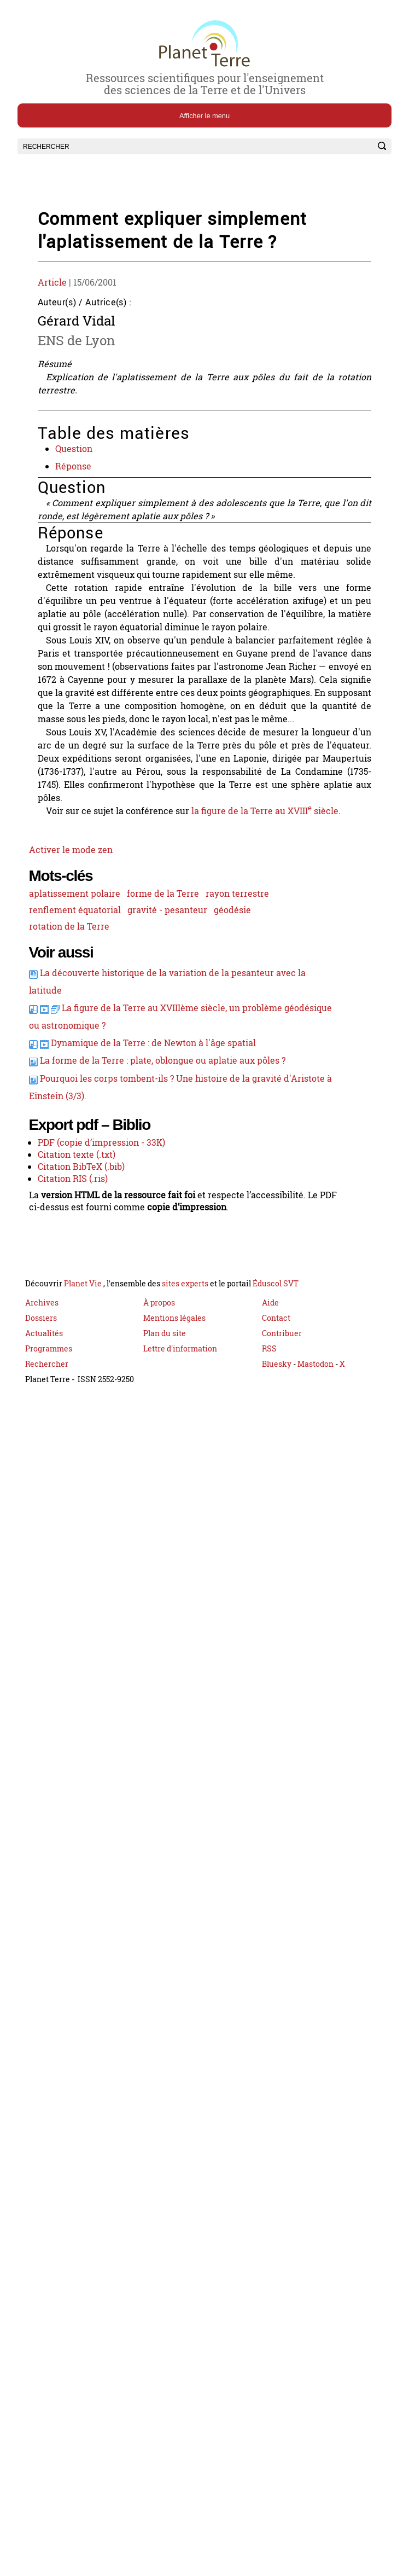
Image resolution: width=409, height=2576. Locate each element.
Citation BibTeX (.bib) (85, 1253)
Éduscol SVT (276, 1377)
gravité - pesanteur (172, 975)
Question (77, 461)
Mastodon (316, 1457)
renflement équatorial (76, 975)
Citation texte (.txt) (79, 1240)
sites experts (185, 1377)
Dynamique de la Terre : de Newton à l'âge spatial (157, 1119)
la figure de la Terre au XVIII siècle (273, 867)
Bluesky (276, 1457)
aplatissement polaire (76, 957)
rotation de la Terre (70, 992)
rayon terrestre (244, 957)
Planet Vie (83, 1377)
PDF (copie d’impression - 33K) (106, 1227)
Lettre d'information (180, 1442)
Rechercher (46, 1457)
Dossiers (41, 1411)
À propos (159, 1396)
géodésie (239, 975)
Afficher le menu (204, 116)
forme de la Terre (167, 957)
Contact (276, 1411)
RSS (269, 1442)
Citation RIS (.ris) (76, 1266)
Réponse (76, 480)
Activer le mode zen (71, 909)
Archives (42, 1396)
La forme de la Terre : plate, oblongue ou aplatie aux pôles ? (167, 1138)
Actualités (44, 1427)
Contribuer (282, 1427)
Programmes (48, 1442)
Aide (270, 1396)
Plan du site (164, 1427)
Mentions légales (174, 1411)
